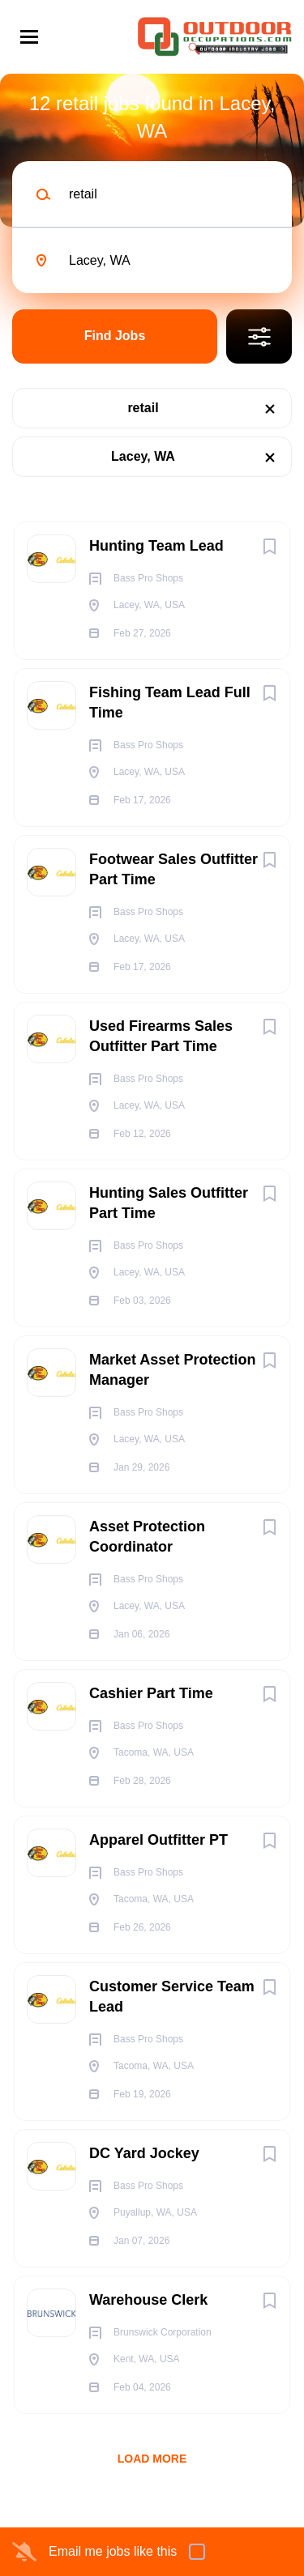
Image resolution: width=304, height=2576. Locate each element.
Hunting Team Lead (156, 546)
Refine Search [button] (259, 336)
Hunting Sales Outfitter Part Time (168, 1203)
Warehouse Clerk (148, 2300)
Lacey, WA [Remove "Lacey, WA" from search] (143, 456)
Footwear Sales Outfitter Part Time (173, 869)
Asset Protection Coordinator (147, 1536)
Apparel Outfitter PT (158, 1840)
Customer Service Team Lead (172, 1996)
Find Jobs (115, 336)
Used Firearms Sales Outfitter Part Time (161, 1036)
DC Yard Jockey (144, 2153)
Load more (152, 2458)
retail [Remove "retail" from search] (142, 408)
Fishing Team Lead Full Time (169, 702)
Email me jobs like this (113, 2551)
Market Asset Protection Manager (172, 1370)
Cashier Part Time (151, 1693)
